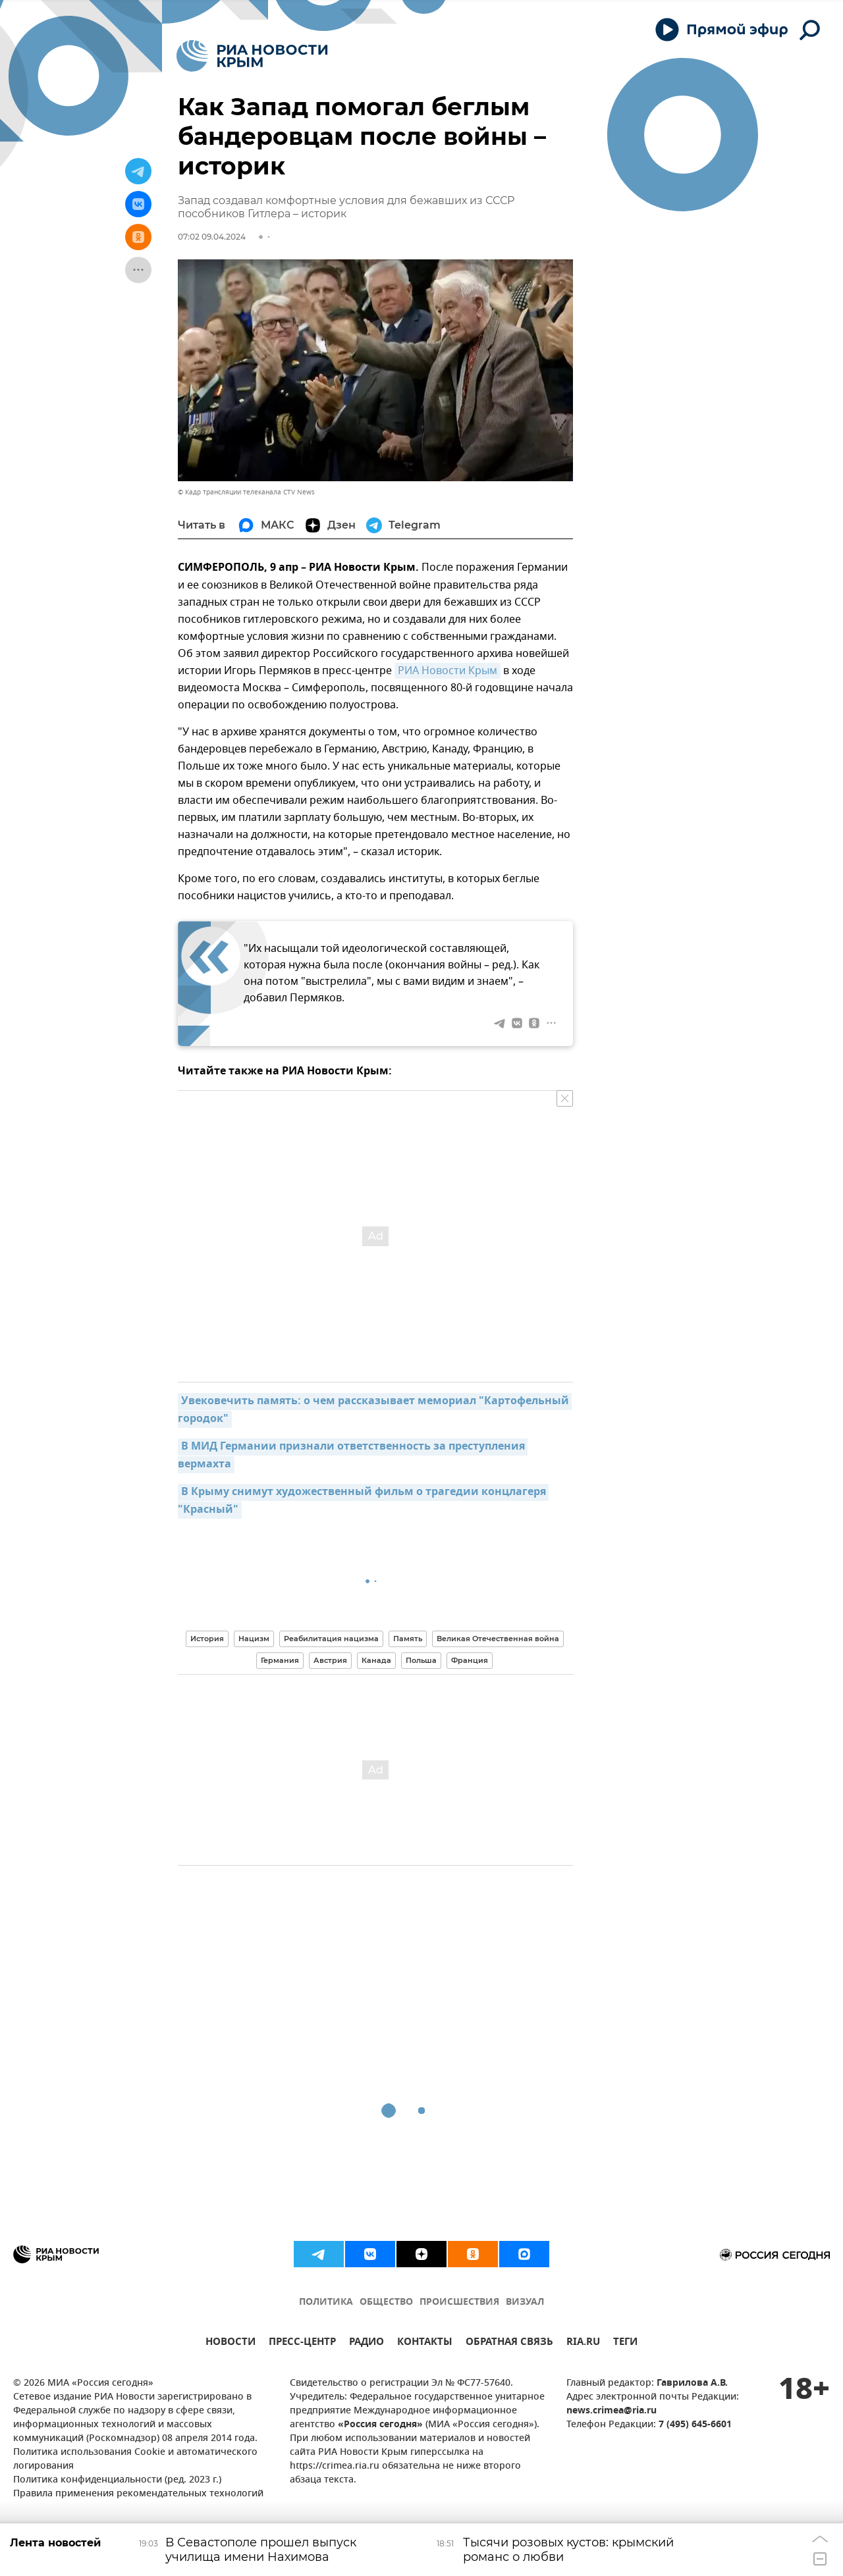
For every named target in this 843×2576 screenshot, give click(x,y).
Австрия (330, 1660)
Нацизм (253, 1638)
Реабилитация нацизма (331, 1638)
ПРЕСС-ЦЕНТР (302, 2343)
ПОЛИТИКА (326, 2302)
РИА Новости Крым (447, 671)
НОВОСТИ (230, 2343)
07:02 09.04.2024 (212, 237)
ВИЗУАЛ (525, 2302)
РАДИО (366, 2343)
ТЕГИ (625, 2343)
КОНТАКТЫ (424, 2343)
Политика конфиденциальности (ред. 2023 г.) (117, 2480)
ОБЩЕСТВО (386, 2302)
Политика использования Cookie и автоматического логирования (135, 2459)
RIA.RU (583, 2343)
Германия (280, 1660)
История (207, 1638)
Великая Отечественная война (498, 1638)
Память (407, 1638)
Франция (469, 1660)
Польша (421, 1660)
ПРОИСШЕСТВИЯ (459, 2302)
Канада (376, 1660)
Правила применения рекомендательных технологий (138, 2494)
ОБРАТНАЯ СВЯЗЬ (509, 2343)
